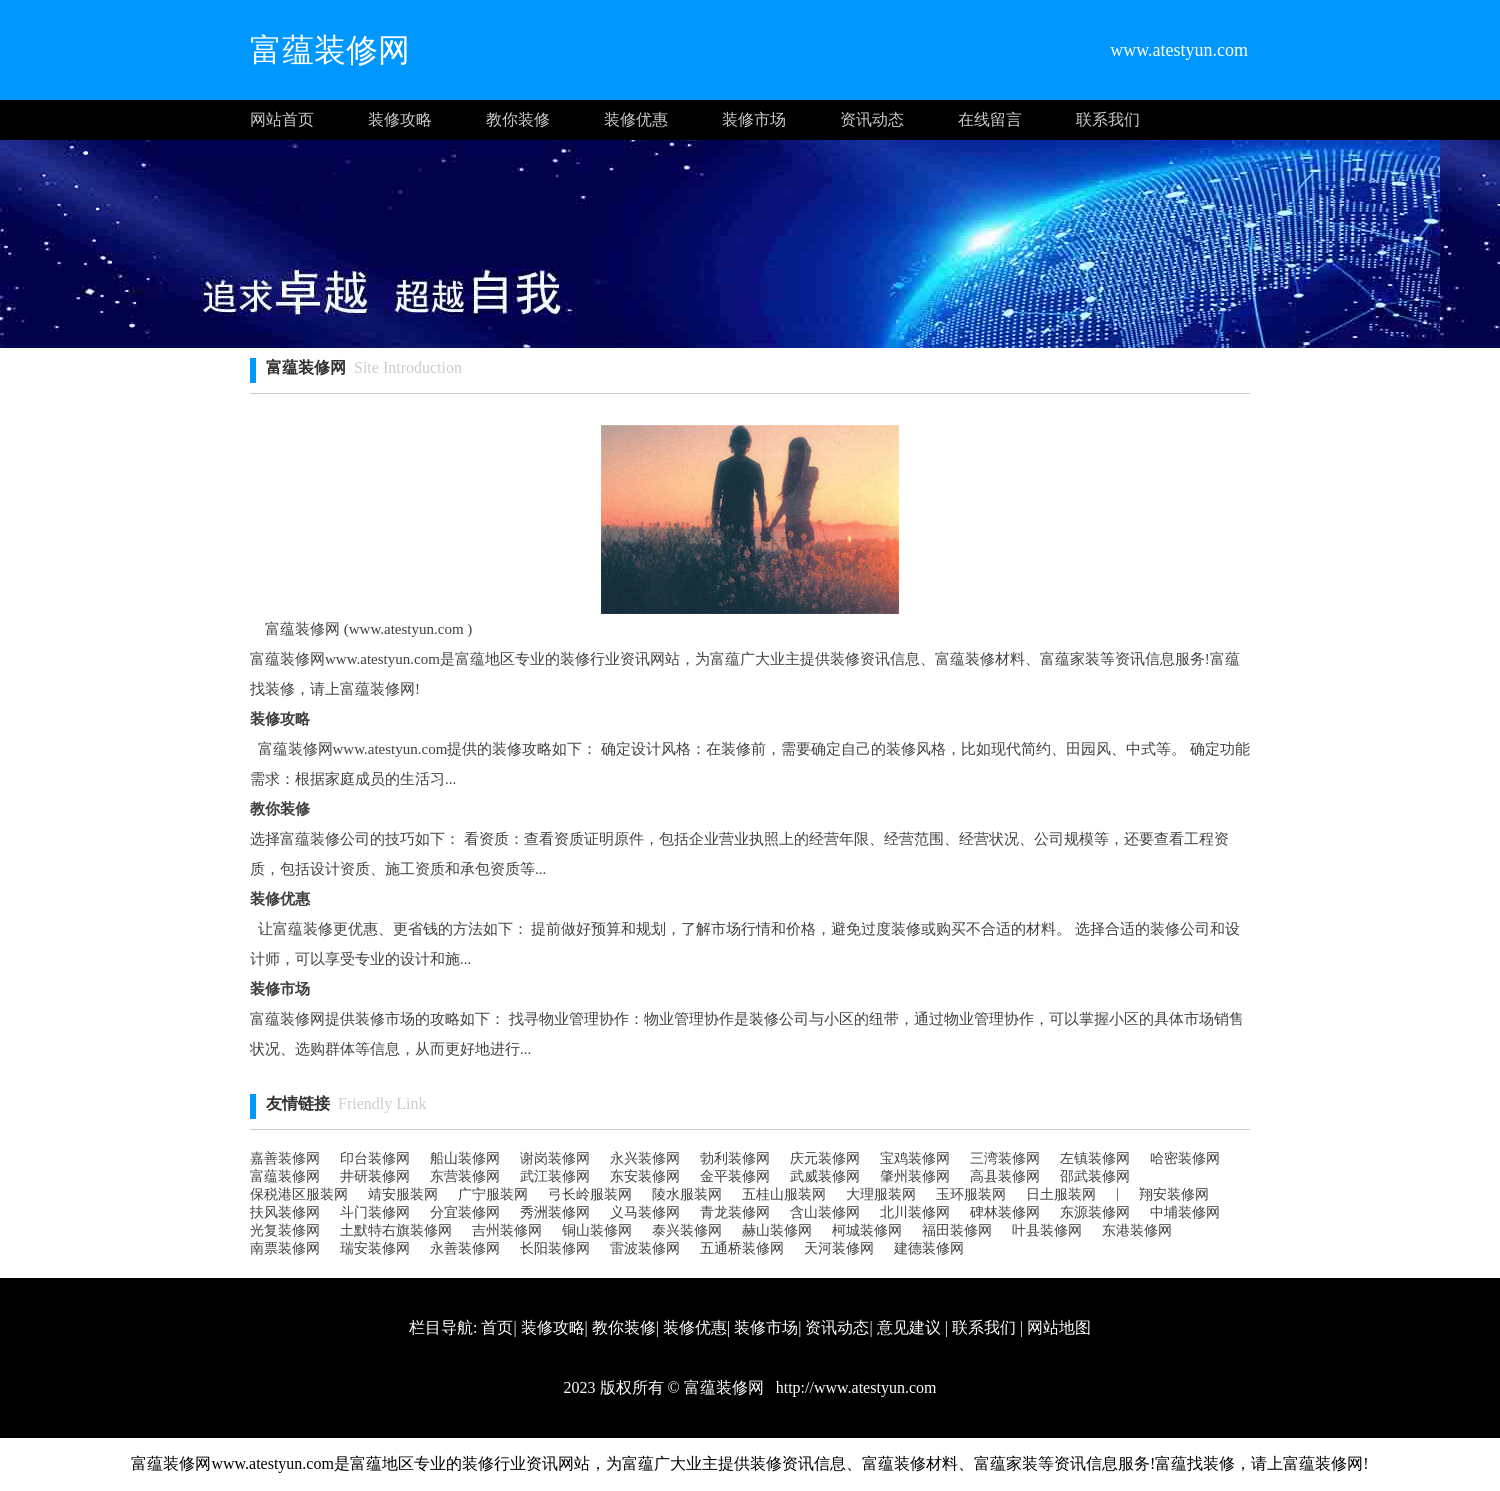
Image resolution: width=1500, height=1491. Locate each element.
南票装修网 (285, 1248)
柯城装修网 (867, 1230)
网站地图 (1059, 1327)
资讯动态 (872, 119)
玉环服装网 (971, 1194)
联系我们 (1108, 119)
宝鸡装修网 (915, 1158)
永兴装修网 (645, 1158)
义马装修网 (645, 1212)
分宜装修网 (465, 1212)
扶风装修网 (285, 1212)
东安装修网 (645, 1176)
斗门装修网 (375, 1212)
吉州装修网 (507, 1230)
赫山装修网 (777, 1230)
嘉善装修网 (285, 1158)
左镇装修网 (1095, 1158)
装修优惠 (636, 119)
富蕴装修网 (285, 1176)
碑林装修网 (1005, 1212)
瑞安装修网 (375, 1248)
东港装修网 (1137, 1230)
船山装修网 (465, 1158)
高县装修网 (1005, 1176)
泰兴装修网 (687, 1230)
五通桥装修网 (742, 1248)
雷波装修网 (645, 1248)
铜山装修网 (597, 1230)
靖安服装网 (403, 1194)
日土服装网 (1061, 1194)
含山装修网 (825, 1212)
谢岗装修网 (555, 1158)
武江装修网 (555, 1176)
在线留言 (990, 119)
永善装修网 (465, 1248)
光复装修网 (285, 1230)
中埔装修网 (1185, 1212)
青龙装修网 (735, 1212)
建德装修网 (929, 1248)
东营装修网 (465, 1176)
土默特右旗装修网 (396, 1230)
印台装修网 (375, 1158)
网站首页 (282, 119)
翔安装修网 (1174, 1194)
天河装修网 (839, 1248)
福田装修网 (957, 1230)
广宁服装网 (493, 1194)
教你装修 (518, 119)
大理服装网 (881, 1194)
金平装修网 (735, 1176)
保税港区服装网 (299, 1194)
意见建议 (909, 1327)
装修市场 (754, 119)
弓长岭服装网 (590, 1194)
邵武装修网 (1095, 1176)
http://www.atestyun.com (854, 1387)
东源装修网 (1095, 1212)
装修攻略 (400, 119)
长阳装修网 (555, 1248)
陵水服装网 (687, 1194)
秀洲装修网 (555, 1212)
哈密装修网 (1185, 1158)
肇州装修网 (915, 1176)
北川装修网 (915, 1212)
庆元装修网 (825, 1158)
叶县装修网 (1047, 1230)
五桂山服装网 (784, 1194)
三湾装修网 (1005, 1158)
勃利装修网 (735, 1158)
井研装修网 (375, 1176)
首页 (497, 1327)
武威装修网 (825, 1176)
